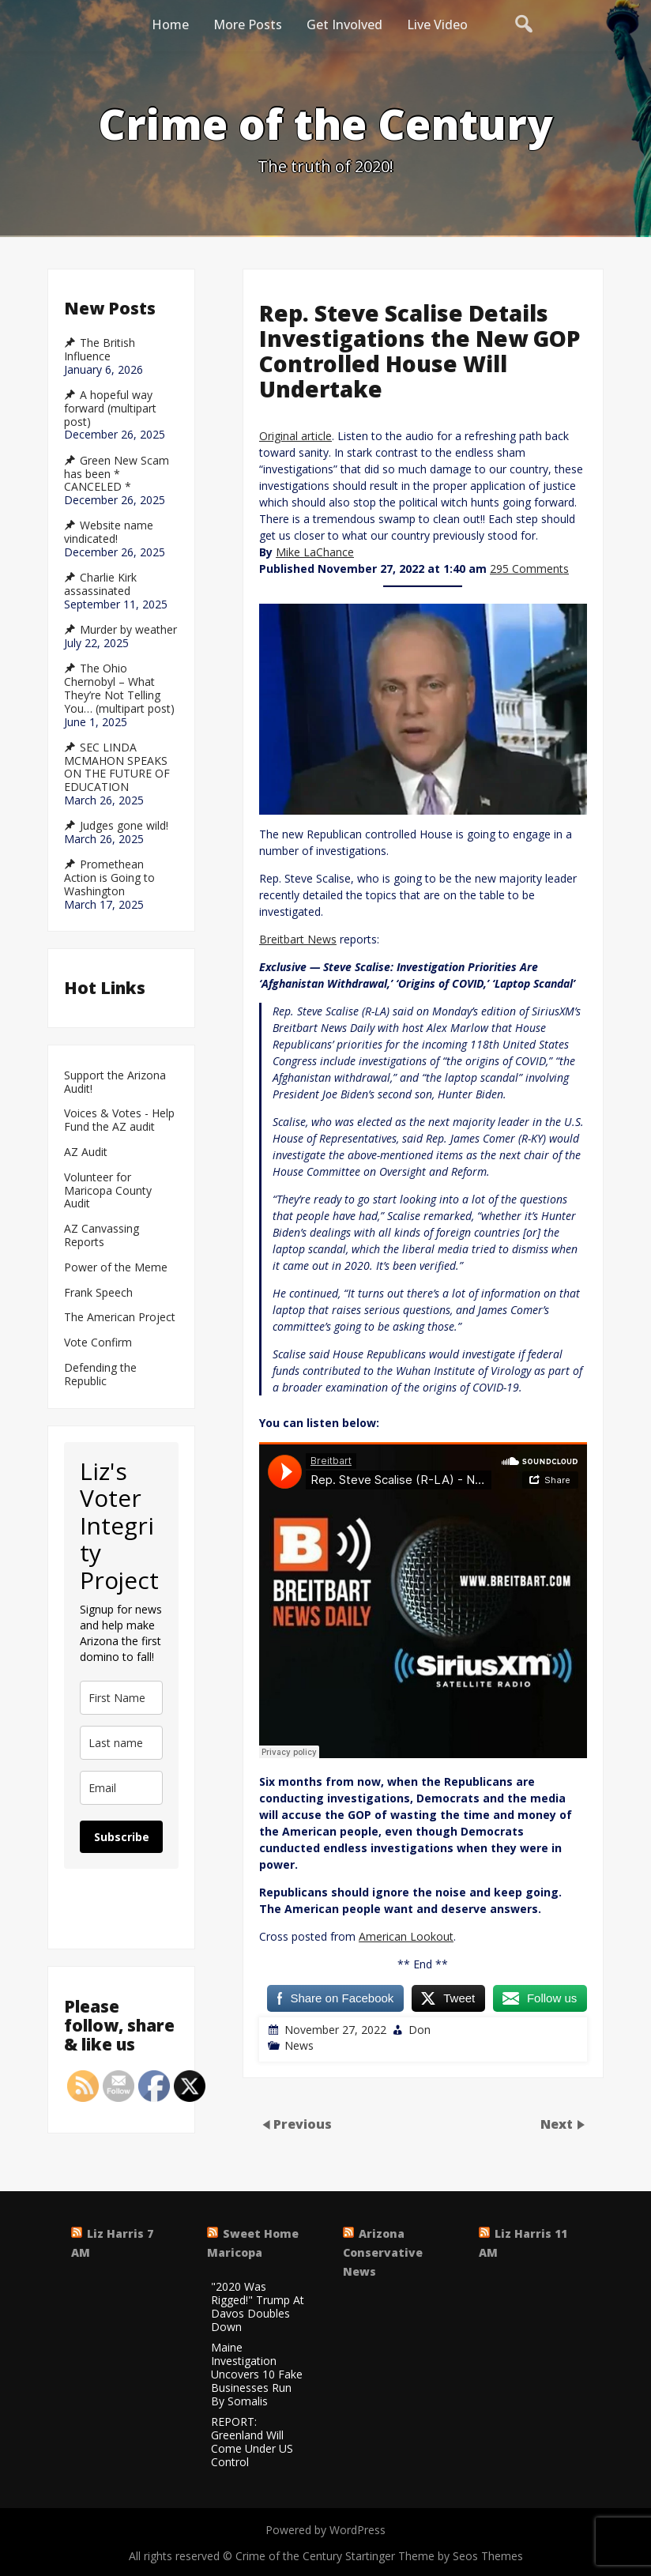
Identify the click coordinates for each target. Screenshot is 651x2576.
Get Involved (344, 24)
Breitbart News (298, 939)
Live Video (437, 24)
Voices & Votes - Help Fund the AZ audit (119, 1120)
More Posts (247, 24)
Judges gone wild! (124, 826)
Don (419, 2029)
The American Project (119, 1317)
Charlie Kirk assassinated (100, 584)
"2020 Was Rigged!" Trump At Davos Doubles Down (257, 2306)
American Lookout (406, 1936)
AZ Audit (85, 1152)
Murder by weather (128, 630)
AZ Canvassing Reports (101, 1235)
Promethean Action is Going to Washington (109, 877)
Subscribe (121, 1836)
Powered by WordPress (325, 2529)
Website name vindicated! (108, 532)
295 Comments (529, 568)
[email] (121, 1788)
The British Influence (99, 349)
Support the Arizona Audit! (115, 1082)
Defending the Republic (100, 1374)
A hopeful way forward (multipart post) (110, 408)
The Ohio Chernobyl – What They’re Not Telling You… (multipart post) (119, 688)
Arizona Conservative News (383, 2252)
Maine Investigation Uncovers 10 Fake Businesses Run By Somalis (257, 2374)
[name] (121, 1698)
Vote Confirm (98, 1343)
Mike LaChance (315, 551)
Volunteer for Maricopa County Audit (108, 1191)
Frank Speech (98, 1293)
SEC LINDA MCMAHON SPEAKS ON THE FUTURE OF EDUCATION (117, 767)
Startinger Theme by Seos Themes (434, 2555)
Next (558, 2124)
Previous (302, 2124)
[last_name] (121, 1743)
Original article (295, 435)
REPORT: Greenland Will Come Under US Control (252, 2442)
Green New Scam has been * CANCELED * (116, 474)
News (299, 2045)
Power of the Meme (115, 1268)
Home (170, 24)
